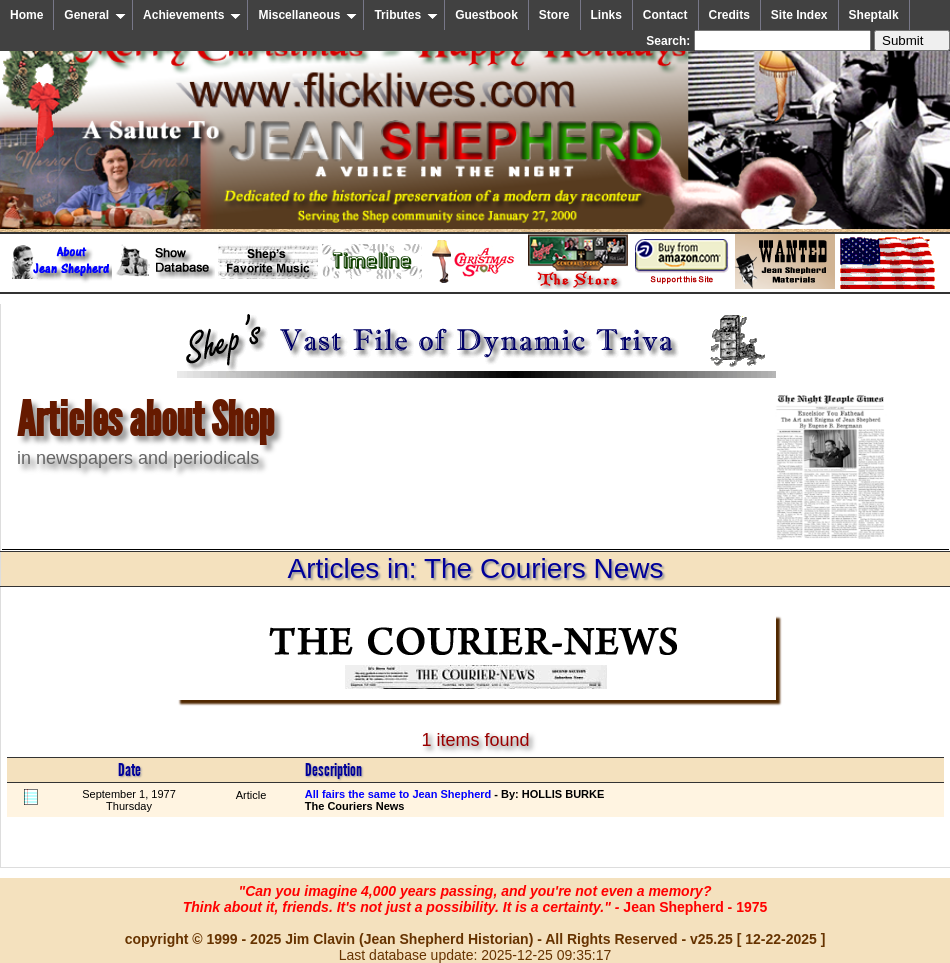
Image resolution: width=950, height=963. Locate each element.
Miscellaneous (307, 15)
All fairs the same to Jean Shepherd (398, 794)
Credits (729, 15)
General (95, 15)
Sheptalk (874, 15)
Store (554, 15)
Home (26, 15)
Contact (665, 15)
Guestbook (486, 15)
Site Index (799, 15)
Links (606, 15)
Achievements (192, 15)
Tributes (406, 15)
